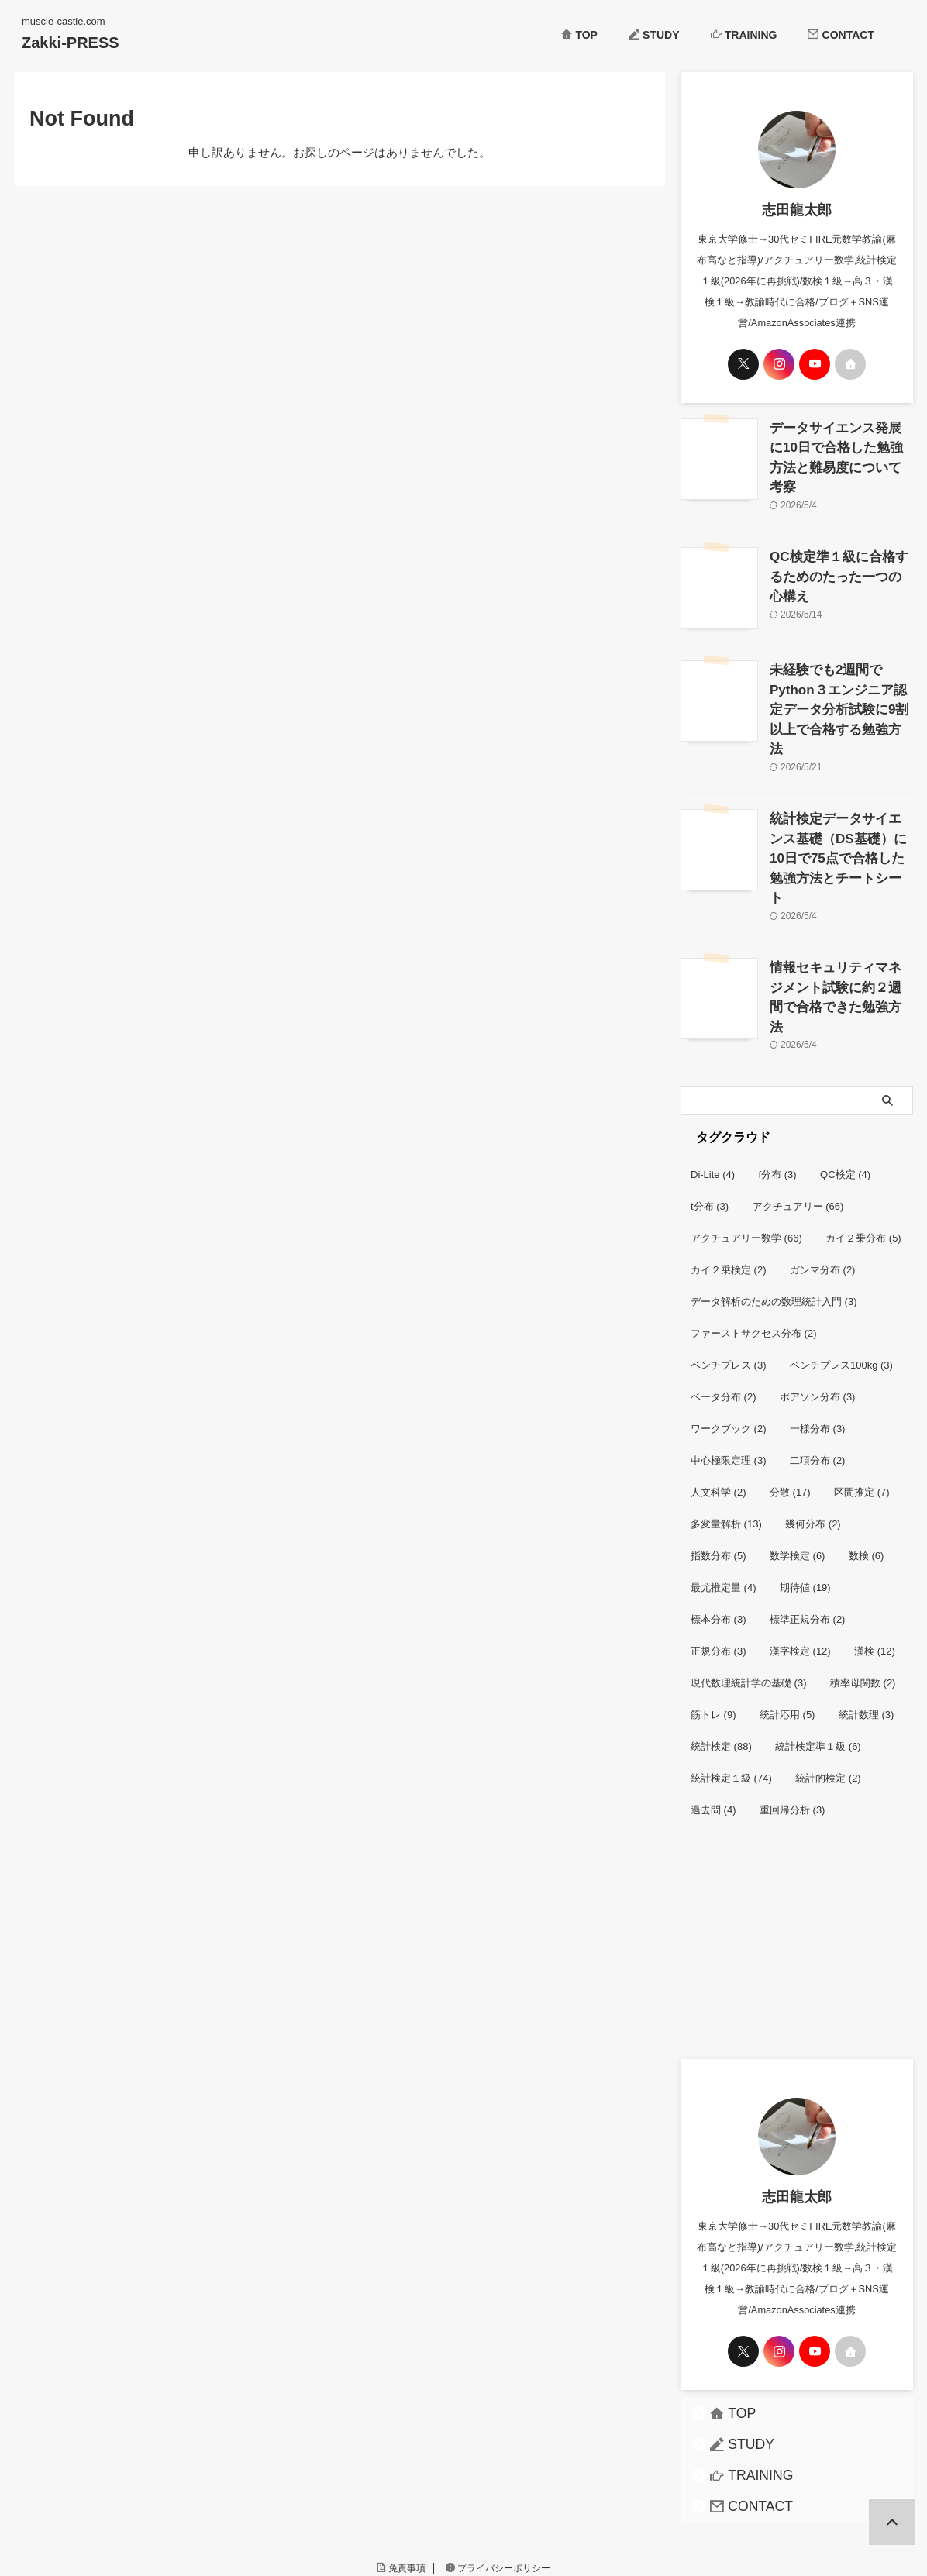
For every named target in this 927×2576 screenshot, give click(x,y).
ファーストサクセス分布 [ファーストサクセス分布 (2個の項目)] (754, 1239)
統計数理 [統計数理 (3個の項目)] (866, 1621)
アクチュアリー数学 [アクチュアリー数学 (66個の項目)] (746, 1144)
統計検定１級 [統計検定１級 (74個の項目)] (731, 1684)
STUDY (654, 35)
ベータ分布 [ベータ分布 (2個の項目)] (723, 1303)
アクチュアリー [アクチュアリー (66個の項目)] (798, 1112)
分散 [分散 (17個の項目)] (790, 1398)
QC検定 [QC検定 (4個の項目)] (845, 1081)
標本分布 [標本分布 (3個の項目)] (718, 1525)
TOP (579, 35)
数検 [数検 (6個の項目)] (866, 1462)
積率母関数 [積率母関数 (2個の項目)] (863, 1589)
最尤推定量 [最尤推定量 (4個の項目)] (723, 1494)
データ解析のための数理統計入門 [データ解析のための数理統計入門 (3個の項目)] (774, 1208)
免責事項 (401, 2474)
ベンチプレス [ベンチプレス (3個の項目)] (729, 1271)
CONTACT (841, 35)
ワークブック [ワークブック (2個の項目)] (729, 1335)
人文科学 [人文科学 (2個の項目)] (718, 1398)
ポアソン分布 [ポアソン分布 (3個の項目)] (818, 1303)
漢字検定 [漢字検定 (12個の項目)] (800, 1557)
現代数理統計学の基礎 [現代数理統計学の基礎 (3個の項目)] (749, 1589)
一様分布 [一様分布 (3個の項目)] (818, 1335)
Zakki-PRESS (70, 42)
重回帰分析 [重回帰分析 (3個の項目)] (792, 1716)
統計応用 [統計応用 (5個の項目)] (787, 1621)
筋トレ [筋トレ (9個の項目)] (713, 1621)
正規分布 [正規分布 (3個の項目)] (718, 1557)
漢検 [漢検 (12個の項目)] (874, 1557)
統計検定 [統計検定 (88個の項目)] (721, 1652)
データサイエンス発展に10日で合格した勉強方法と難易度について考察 (841, 444)
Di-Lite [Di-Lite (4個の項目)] (713, 1081)
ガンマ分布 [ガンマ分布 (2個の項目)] (823, 1176)
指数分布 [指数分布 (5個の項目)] (718, 1462)
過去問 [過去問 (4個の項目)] (713, 1716)
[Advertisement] (797, 1861)
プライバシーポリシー (498, 2474)
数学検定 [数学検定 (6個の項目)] (797, 1462)
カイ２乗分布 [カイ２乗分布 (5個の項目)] (863, 1144)
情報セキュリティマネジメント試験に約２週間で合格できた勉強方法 (840, 907)
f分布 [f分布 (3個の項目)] (778, 1081)
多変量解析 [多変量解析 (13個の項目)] (726, 1430)
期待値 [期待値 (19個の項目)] (805, 1494)
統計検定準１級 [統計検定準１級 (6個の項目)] (818, 1652)
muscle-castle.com (463, 2504)
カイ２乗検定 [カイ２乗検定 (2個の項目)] (729, 1176)
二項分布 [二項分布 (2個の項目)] (818, 1366)
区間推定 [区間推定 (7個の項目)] (862, 1398)
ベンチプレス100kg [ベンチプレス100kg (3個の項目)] (841, 1271)
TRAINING (744, 35)
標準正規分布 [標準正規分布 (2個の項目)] (808, 1525)
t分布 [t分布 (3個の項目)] (710, 1112)
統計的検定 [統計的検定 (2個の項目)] (828, 1684)
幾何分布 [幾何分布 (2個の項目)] (813, 1430)
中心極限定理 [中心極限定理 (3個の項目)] (729, 1366)
